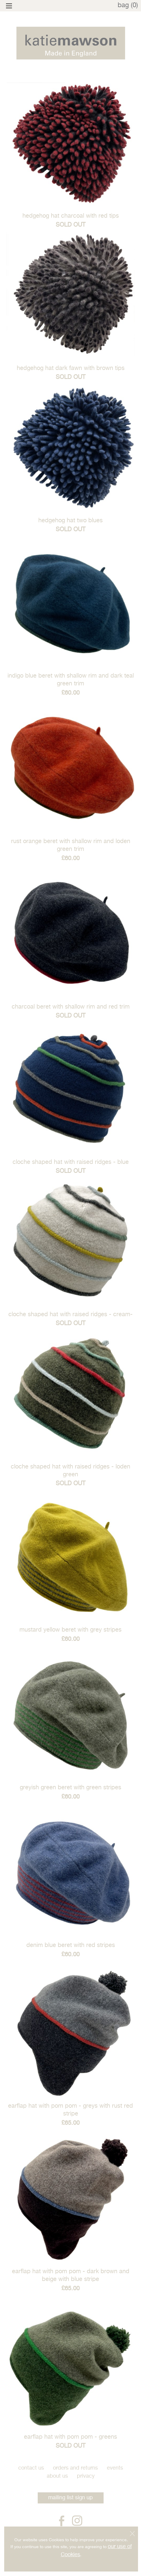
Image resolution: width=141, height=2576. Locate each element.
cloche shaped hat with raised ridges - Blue (71, 1162)
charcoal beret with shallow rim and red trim (71, 1007)
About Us (57, 2476)
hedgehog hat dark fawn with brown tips (71, 368)
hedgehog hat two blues (70, 520)
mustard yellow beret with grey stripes (70, 1630)
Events (115, 2468)
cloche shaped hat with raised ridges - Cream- (70, 1314)
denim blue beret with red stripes (70, 1945)
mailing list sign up (70, 2497)
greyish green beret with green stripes (70, 1787)
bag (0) (128, 5)
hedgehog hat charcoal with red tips (70, 216)
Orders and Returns (75, 2468)
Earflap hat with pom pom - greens (70, 2437)
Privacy (86, 2476)
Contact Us (31, 2468)
